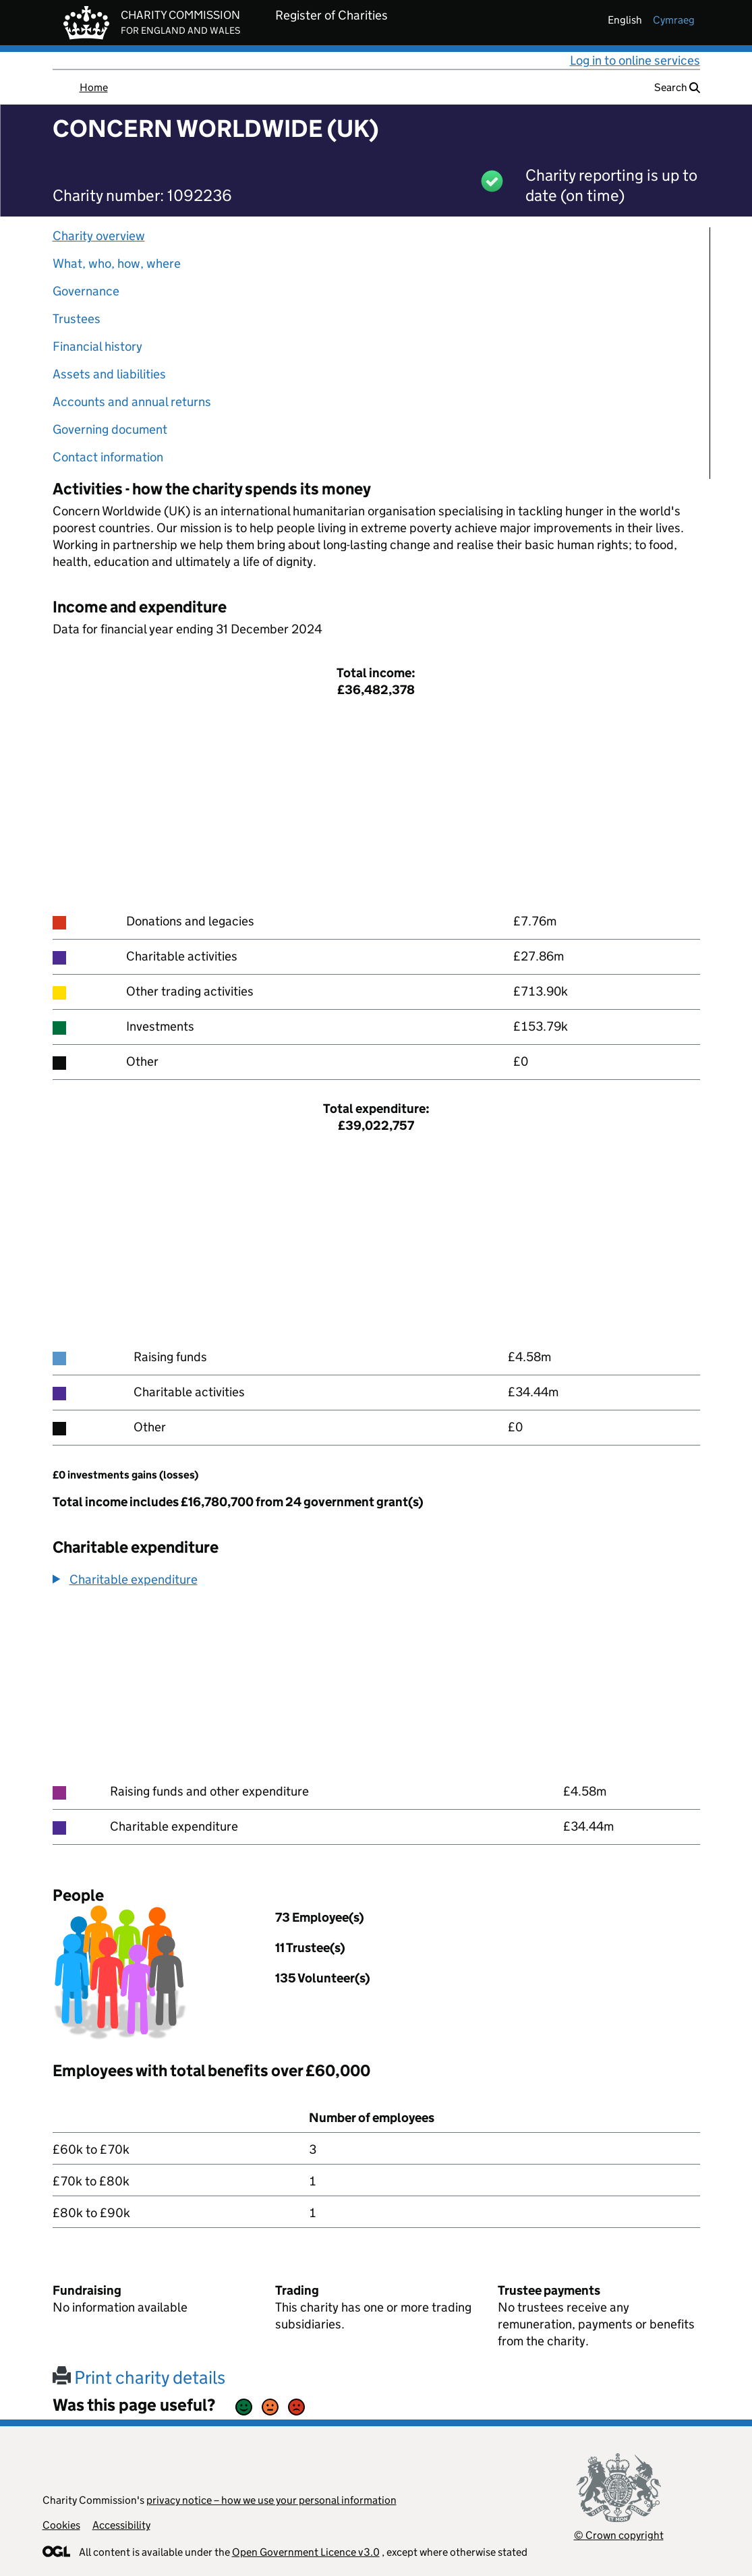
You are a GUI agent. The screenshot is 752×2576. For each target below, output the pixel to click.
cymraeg (674, 19)
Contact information (108, 457)
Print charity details (139, 2377)
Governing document (110, 429)
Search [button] (677, 87)
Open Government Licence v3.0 (306, 2552)
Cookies (61, 2525)
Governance (86, 291)
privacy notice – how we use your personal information (271, 2500)
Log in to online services (635, 60)
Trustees (76, 318)
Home (94, 87)
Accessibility (121, 2525)
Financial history (97, 346)
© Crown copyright (619, 2535)
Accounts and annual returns (132, 401)
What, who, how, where (117, 263)
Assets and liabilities (109, 374)
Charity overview (99, 236)
